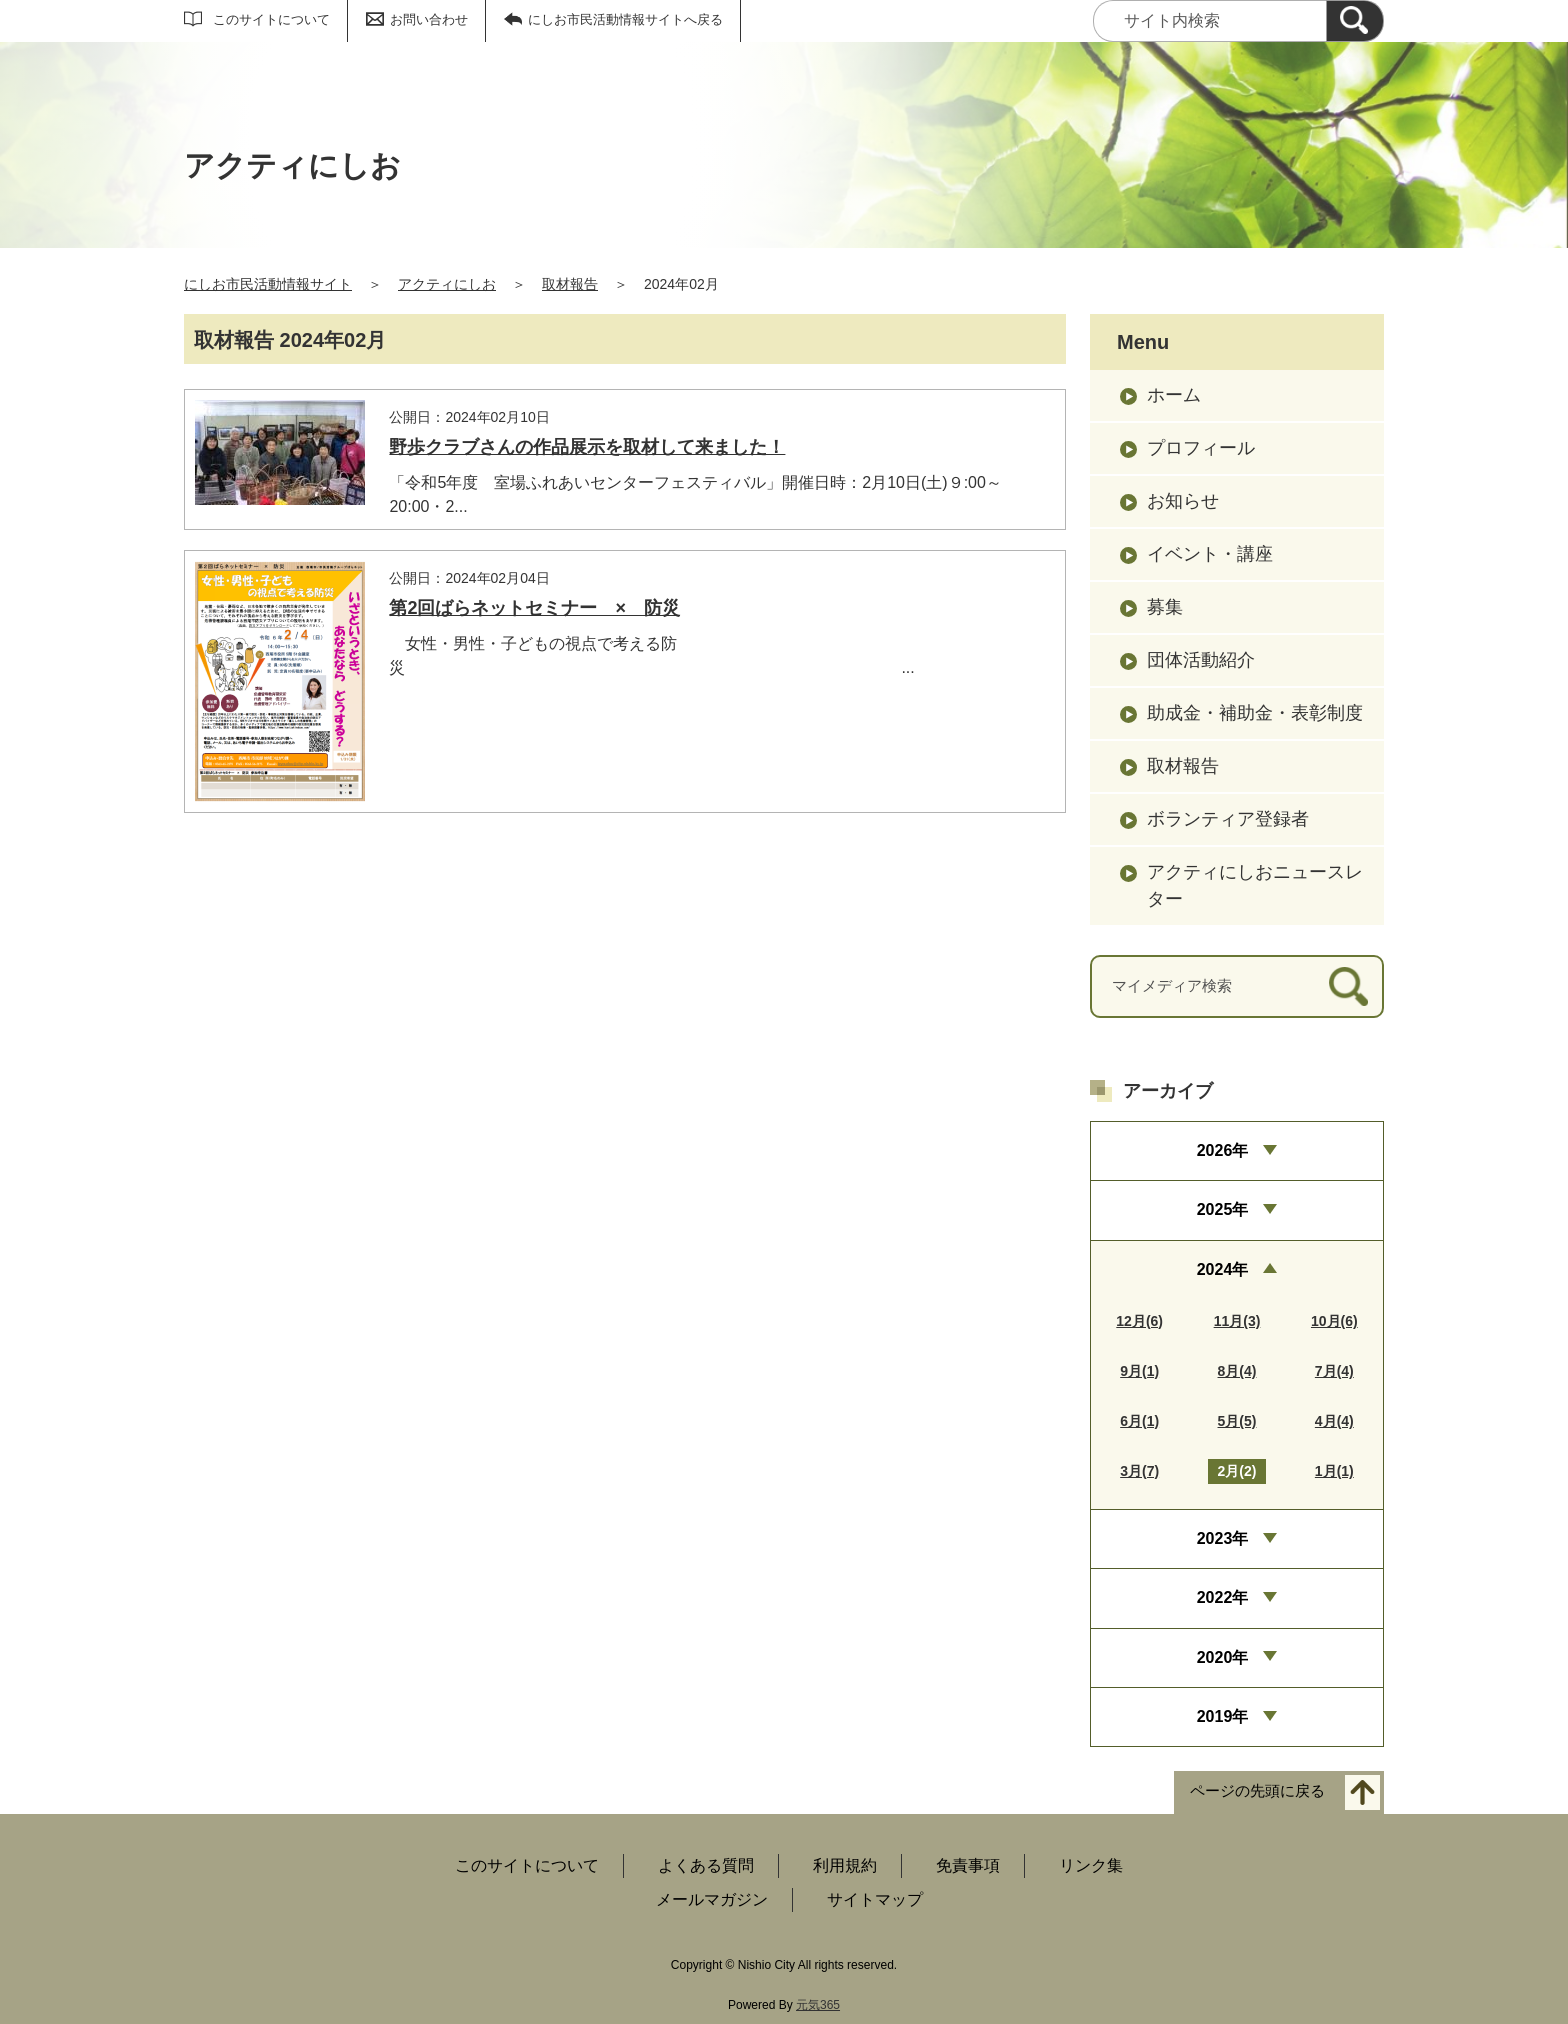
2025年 (1223, 1209)
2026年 (1223, 1150)
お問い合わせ (429, 19)
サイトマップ (875, 1899)
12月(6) (1139, 1321)
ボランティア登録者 (1228, 819)
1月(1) (1334, 1471)
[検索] (1355, 21)
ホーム (1174, 395)
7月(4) (1334, 1371)
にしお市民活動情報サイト (268, 284)
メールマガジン (712, 1899)
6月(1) (1139, 1421)
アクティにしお (447, 284)
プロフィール (1201, 448)
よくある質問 (706, 1865)
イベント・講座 (1210, 554)
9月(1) (1139, 1371)
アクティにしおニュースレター (1255, 885)
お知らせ (1183, 501)
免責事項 (968, 1865)
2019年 (1223, 1716)
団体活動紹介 (1201, 660)
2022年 (1223, 1597)
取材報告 (570, 284)
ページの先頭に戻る (1257, 1791)
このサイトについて (271, 19)
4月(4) (1334, 1421)
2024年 (1223, 1269)
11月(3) (1237, 1321)
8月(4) (1237, 1371)
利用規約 (845, 1865)
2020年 (1223, 1657)
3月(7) (1139, 1471)
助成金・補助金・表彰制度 (1255, 713)
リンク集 (1091, 1865)
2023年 (1223, 1538)
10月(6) (1334, 1321)
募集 (1165, 607)
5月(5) (1237, 1421)
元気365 (818, 2005)
